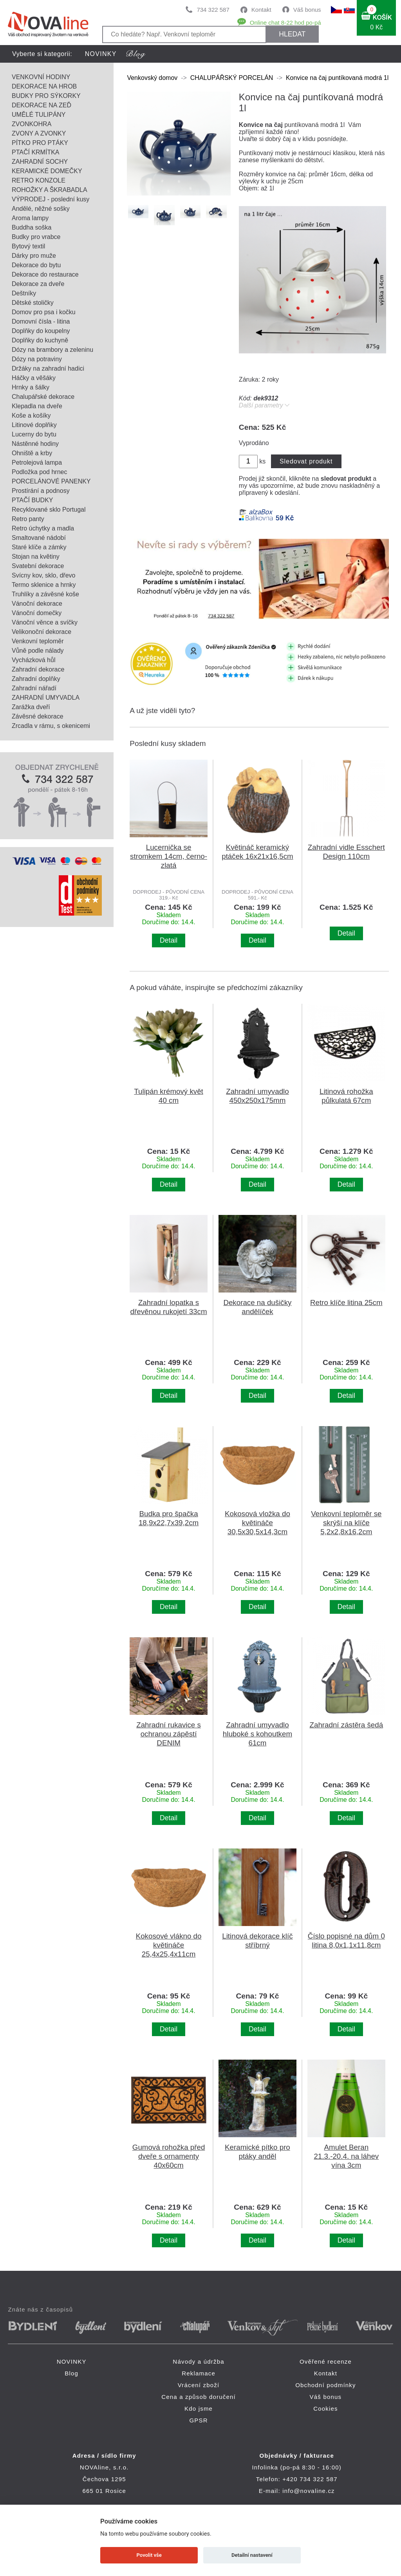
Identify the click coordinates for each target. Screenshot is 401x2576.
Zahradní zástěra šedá (346, 1725)
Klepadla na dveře (37, 406)
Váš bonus (307, 9)
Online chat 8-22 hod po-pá (285, 22)
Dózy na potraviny (37, 359)
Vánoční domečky (36, 613)
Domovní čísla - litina (41, 321)
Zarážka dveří (31, 707)
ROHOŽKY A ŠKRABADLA (49, 189)
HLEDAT (292, 34)
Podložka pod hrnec (39, 472)
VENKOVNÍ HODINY (41, 77)
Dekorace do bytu (36, 265)
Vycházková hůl (33, 660)
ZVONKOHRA (31, 124)
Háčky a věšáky (34, 378)
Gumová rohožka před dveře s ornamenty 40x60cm (168, 2156)
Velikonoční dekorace (41, 631)
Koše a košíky (31, 415)
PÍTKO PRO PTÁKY (40, 142)
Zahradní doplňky (36, 678)
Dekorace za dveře (38, 284)
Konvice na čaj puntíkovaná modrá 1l (338, 77)
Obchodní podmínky (325, 2385)
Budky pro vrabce (36, 237)
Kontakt (261, 9)
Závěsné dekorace (37, 716)
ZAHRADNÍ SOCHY (40, 161)
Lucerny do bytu (34, 434)
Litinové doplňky (34, 425)
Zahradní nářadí (34, 688)
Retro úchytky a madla (43, 528)
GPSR (198, 2420)
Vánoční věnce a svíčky (45, 622)
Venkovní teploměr (38, 641)
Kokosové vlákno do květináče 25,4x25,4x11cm (169, 1945)
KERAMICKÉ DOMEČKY (47, 171)
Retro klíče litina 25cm (346, 1302)
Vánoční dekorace (37, 603)
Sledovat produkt (306, 461)
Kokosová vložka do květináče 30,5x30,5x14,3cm (257, 1523)
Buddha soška (31, 227)
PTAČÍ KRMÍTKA (36, 152)
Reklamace (198, 2373)
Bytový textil (28, 246)
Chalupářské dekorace (43, 396)
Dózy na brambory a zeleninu (52, 349)
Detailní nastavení (252, 2555)
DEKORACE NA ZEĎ (41, 105)
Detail (168, 940)
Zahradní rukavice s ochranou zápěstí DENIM (168, 1734)
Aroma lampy (30, 218)
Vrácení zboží (199, 2385)
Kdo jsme (198, 2408)
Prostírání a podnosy (41, 490)
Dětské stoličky (33, 302)
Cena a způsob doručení (198, 2396)
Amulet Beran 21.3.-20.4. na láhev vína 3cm (346, 2156)
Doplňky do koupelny (41, 331)
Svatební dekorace (38, 566)
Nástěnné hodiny (35, 443)
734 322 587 (213, 9)
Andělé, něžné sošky (41, 208)
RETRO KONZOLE (38, 180)
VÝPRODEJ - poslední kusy (50, 199)
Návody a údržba (198, 2361)
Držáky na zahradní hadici (48, 368)
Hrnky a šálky (30, 387)
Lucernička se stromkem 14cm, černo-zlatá (168, 856)
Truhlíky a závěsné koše (45, 594)
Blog (71, 2373)
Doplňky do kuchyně (40, 340)
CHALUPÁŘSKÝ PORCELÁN (231, 77)
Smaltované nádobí (39, 537)
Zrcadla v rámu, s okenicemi (51, 725)
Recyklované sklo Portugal (49, 509)
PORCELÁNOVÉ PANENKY (51, 481)
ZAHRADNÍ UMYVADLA (45, 697)
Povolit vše (149, 2555)
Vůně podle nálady (38, 650)
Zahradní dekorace (38, 669)
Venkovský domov (152, 77)
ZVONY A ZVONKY (39, 133)
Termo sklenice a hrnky (44, 584)
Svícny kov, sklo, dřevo (43, 575)
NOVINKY (101, 54)
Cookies (325, 2408)
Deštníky (24, 293)
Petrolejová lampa (37, 462)
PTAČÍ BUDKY (32, 500)
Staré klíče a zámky (39, 547)
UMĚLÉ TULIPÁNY (39, 114)
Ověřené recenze (326, 2361)
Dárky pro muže (34, 255)
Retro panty (28, 519)
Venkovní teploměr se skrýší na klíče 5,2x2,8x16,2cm (346, 1523)
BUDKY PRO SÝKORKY (46, 95)
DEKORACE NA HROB (44, 86)
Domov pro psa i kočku (44, 312)
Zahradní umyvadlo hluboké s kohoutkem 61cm (257, 1734)
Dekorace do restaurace (45, 274)
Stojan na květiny (36, 556)
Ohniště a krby (32, 453)
